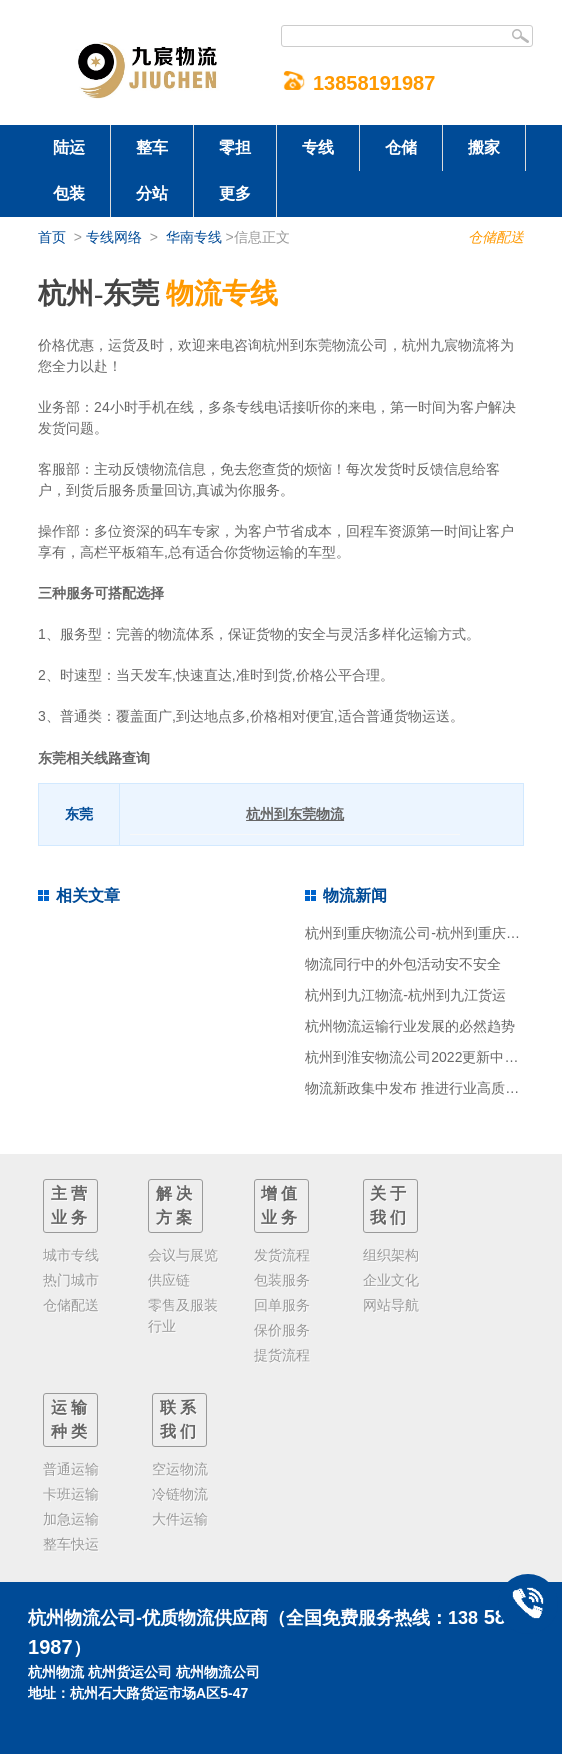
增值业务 (281, 1205)
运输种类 (71, 1419)
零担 (235, 147)
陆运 (69, 147)
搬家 (484, 147)
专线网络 (114, 237)
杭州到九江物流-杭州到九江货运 (405, 995)
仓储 (401, 147)
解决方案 (176, 1205)
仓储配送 (496, 237)
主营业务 (71, 1205)
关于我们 (390, 1205)
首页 (52, 237)
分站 (152, 193)
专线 (318, 147)
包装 (69, 193)
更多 (235, 193)
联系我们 (180, 1419)
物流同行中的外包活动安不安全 (403, 964)
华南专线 (194, 237)
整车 (152, 147)
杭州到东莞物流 (295, 814)
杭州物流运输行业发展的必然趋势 (410, 1026)
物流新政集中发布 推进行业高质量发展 (426, 1088)
